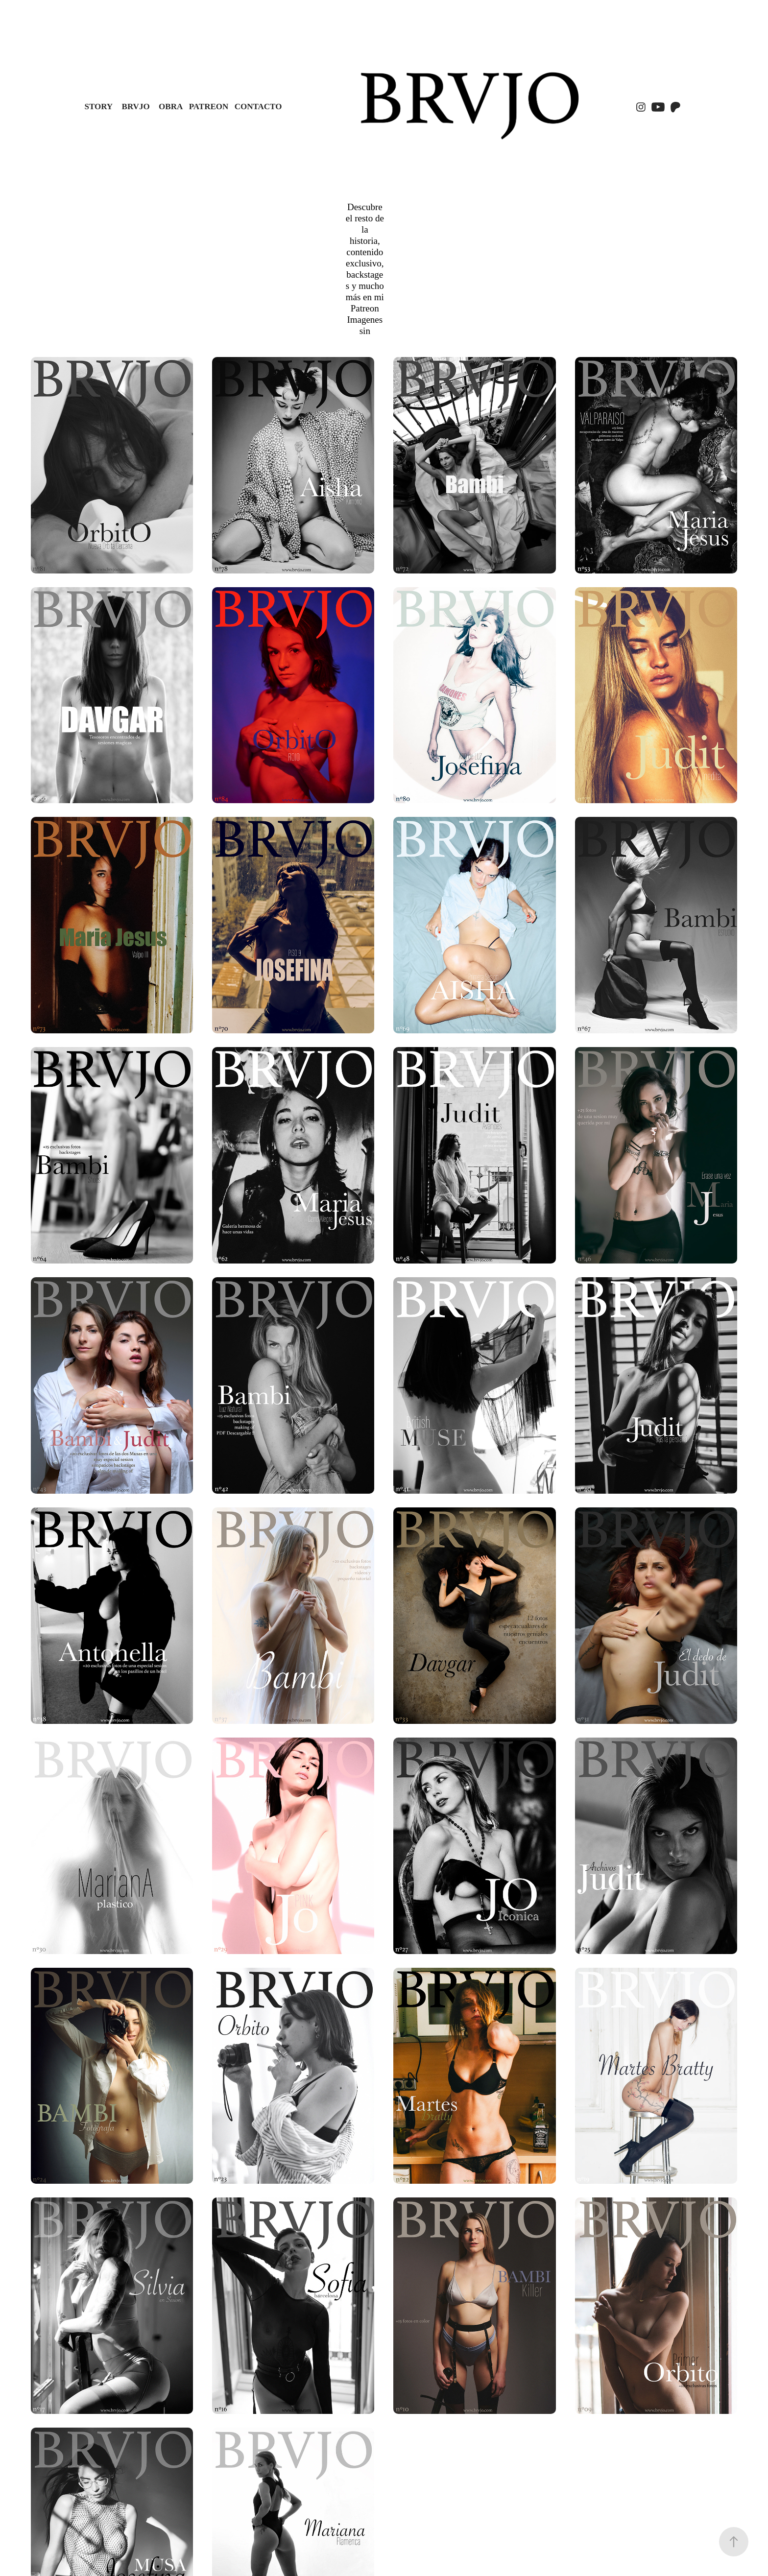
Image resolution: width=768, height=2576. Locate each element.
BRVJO (136, 106)
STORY (98, 106)
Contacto (258, 106)
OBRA (171, 106)
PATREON (209, 106)
